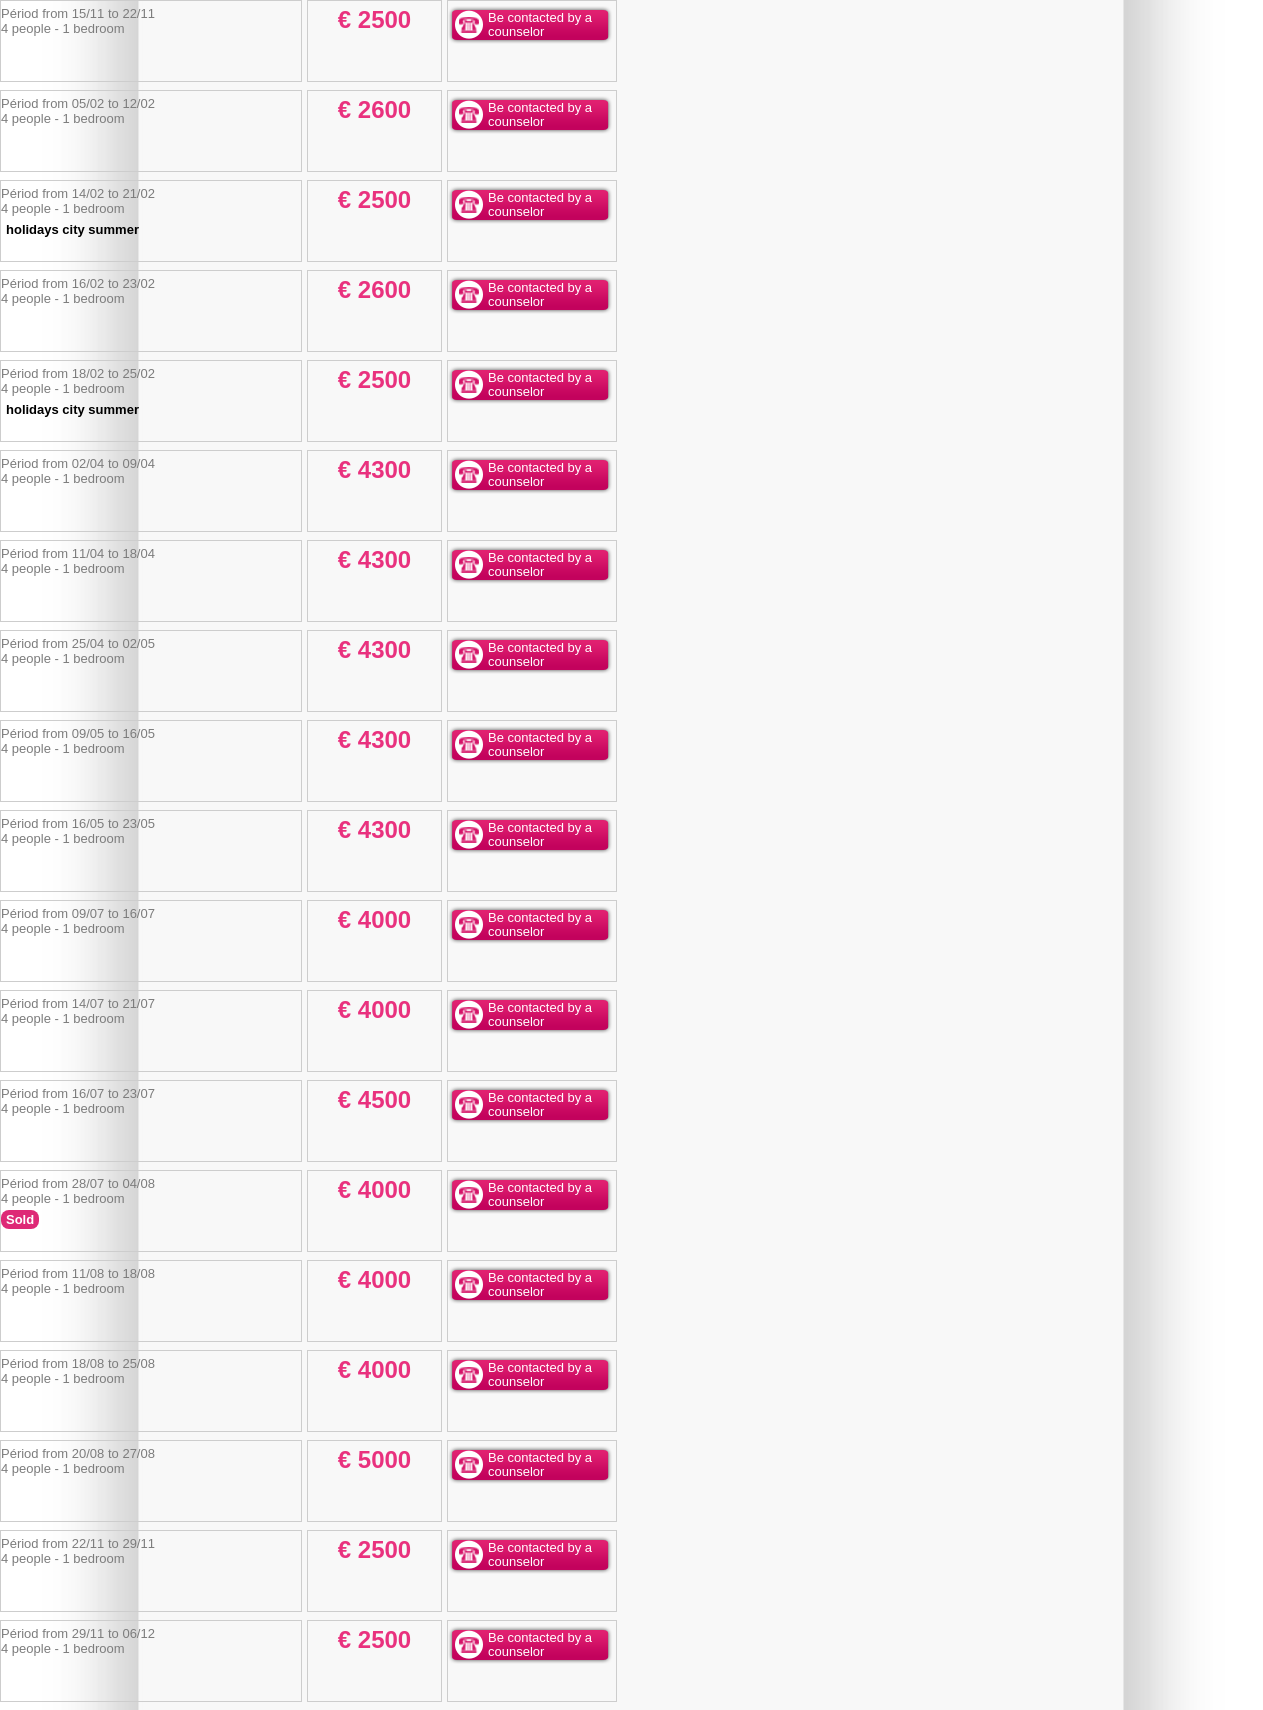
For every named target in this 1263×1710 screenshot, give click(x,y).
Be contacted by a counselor (540, 24)
